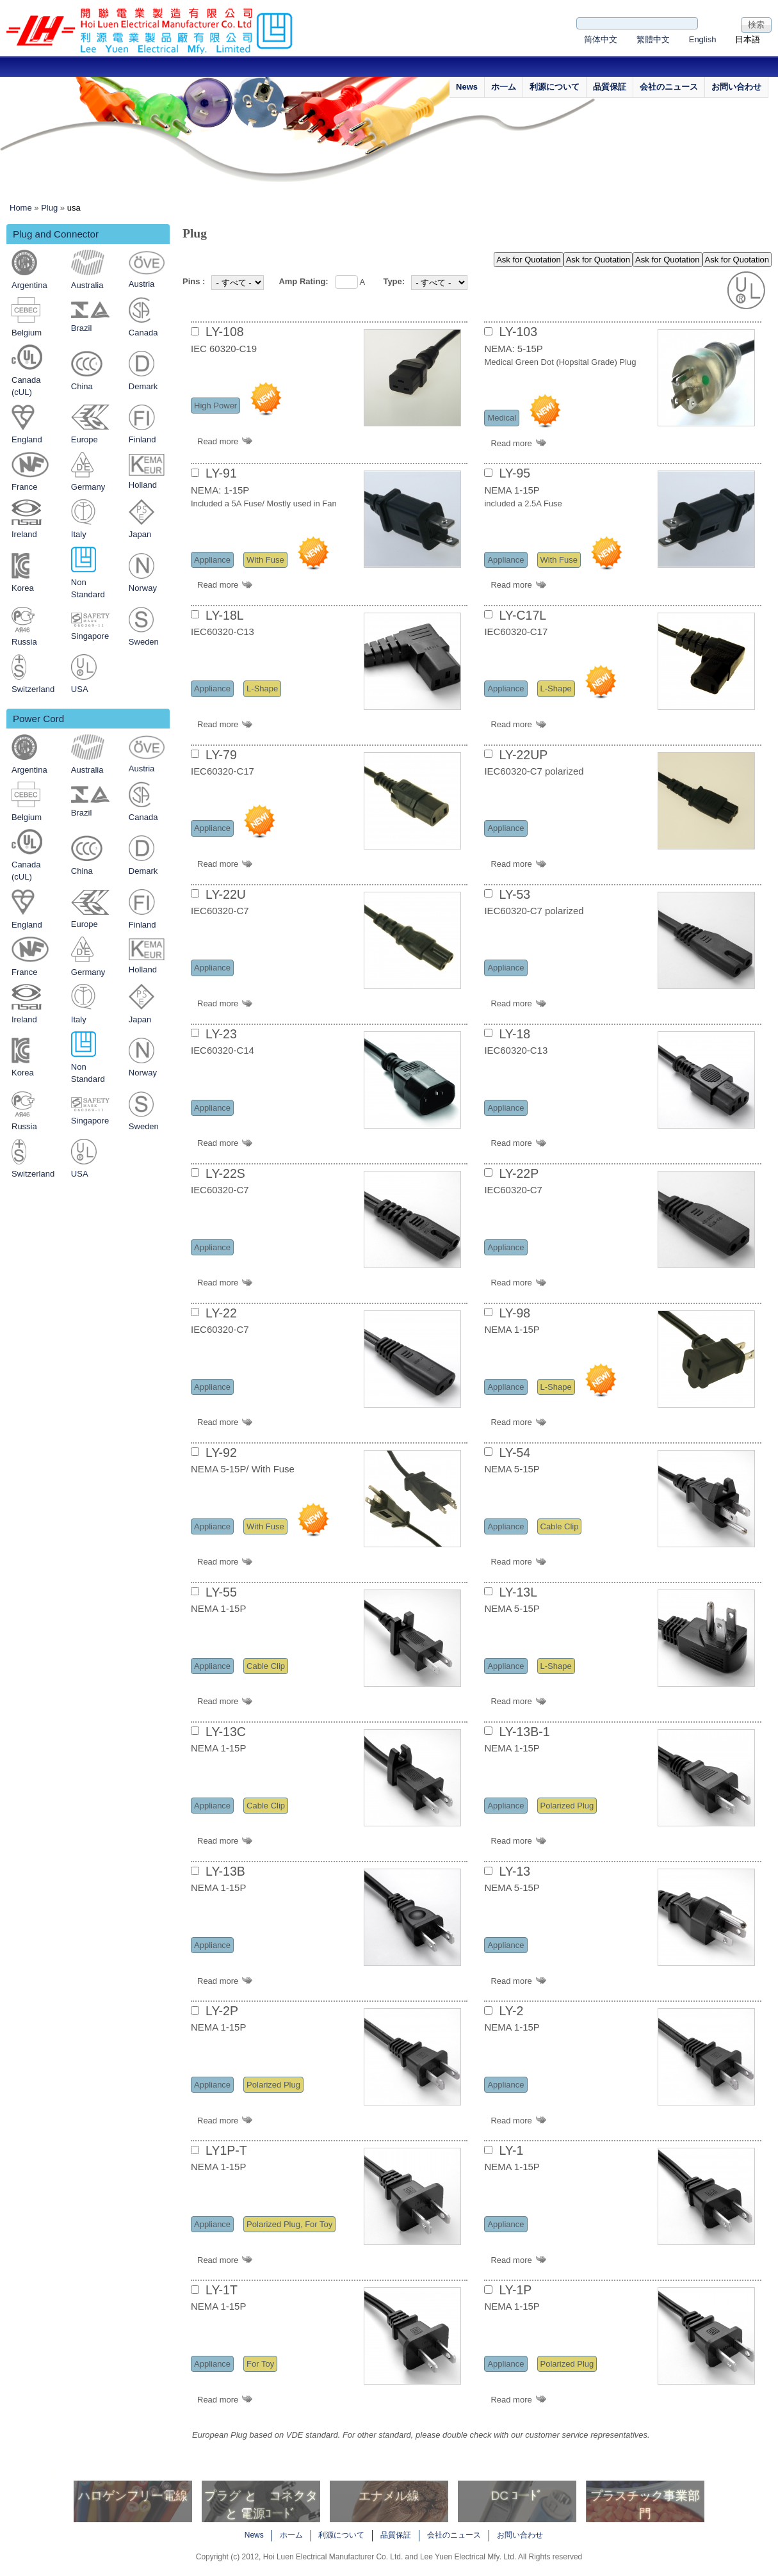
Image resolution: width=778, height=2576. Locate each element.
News (467, 87)
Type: (394, 281)
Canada (143, 332)
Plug (49, 208)
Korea (23, 588)
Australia (87, 285)
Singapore (90, 636)
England (27, 439)
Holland (143, 485)
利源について (554, 87)
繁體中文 (653, 39)
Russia (24, 642)
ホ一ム (503, 87)
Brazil (81, 328)
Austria (141, 284)
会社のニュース (669, 87)
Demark (143, 386)
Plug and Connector (56, 234)
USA (79, 689)
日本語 (747, 39)
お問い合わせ (736, 87)
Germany (88, 487)
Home (21, 208)
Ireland (24, 534)
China (82, 386)
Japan (140, 534)
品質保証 (609, 87)
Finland (142, 439)
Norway (143, 588)
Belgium (27, 332)
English (703, 39)
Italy (78, 534)
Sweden (144, 642)
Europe (84, 439)
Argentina (29, 285)
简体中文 (600, 39)
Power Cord (38, 718)
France (24, 487)
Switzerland (33, 689)
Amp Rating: (303, 281)
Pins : (193, 281)
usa (74, 208)
